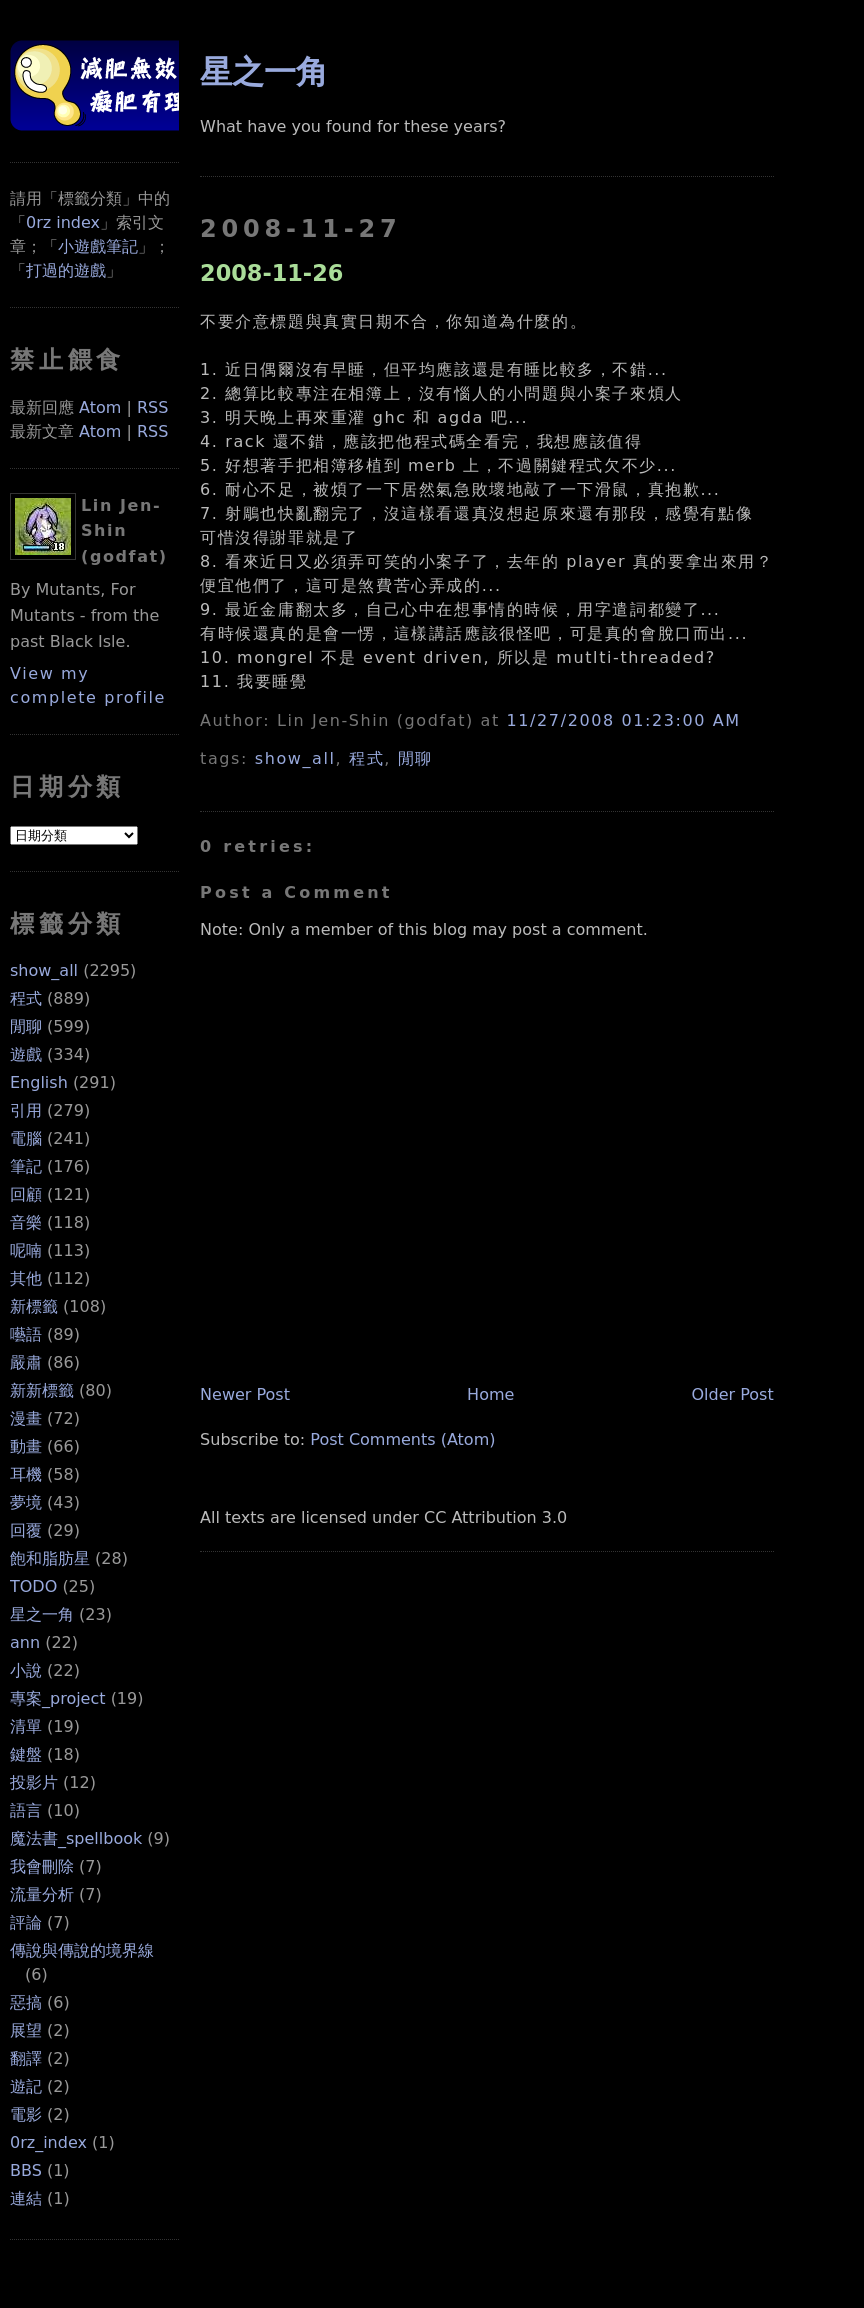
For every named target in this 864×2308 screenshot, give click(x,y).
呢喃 (26, 1250)
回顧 (26, 1194)
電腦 (26, 1138)
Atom (100, 407)
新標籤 (34, 1306)
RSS (152, 407)
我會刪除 (42, 1866)
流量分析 (42, 1894)
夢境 (26, 1502)
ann (25, 1642)
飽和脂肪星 (50, 1558)
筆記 (26, 1166)
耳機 (26, 1474)
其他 (26, 1278)
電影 (26, 2114)
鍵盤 (26, 1754)
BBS (26, 2170)
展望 (26, 2030)
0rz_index (48, 2142)
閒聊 (26, 1026)
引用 (26, 1110)
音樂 (26, 1222)
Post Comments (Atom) (402, 1439)
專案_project (58, 1698)
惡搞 (26, 2002)
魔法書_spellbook (76, 1838)
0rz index (63, 222)
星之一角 (42, 1614)
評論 (26, 1922)
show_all (44, 970)
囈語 (26, 1334)
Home (490, 1394)
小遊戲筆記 (98, 246)
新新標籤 (42, 1390)
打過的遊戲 (66, 270)
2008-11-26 (271, 273)
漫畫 (26, 1418)
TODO (33, 1586)
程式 (26, 998)
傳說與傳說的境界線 (82, 1950)
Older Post (733, 1394)
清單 (26, 1726)
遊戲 (26, 1054)
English (39, 1082)
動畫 (26, 1446)
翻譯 (26, 2058)
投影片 (34, 1782)
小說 (26, 1670)
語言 (26, 1810)
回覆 (26, 1530)
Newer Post (245, 1394)
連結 (26, 2198)
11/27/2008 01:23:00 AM (624, 720)
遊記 (26, 2086)
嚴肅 (26, 1362)
